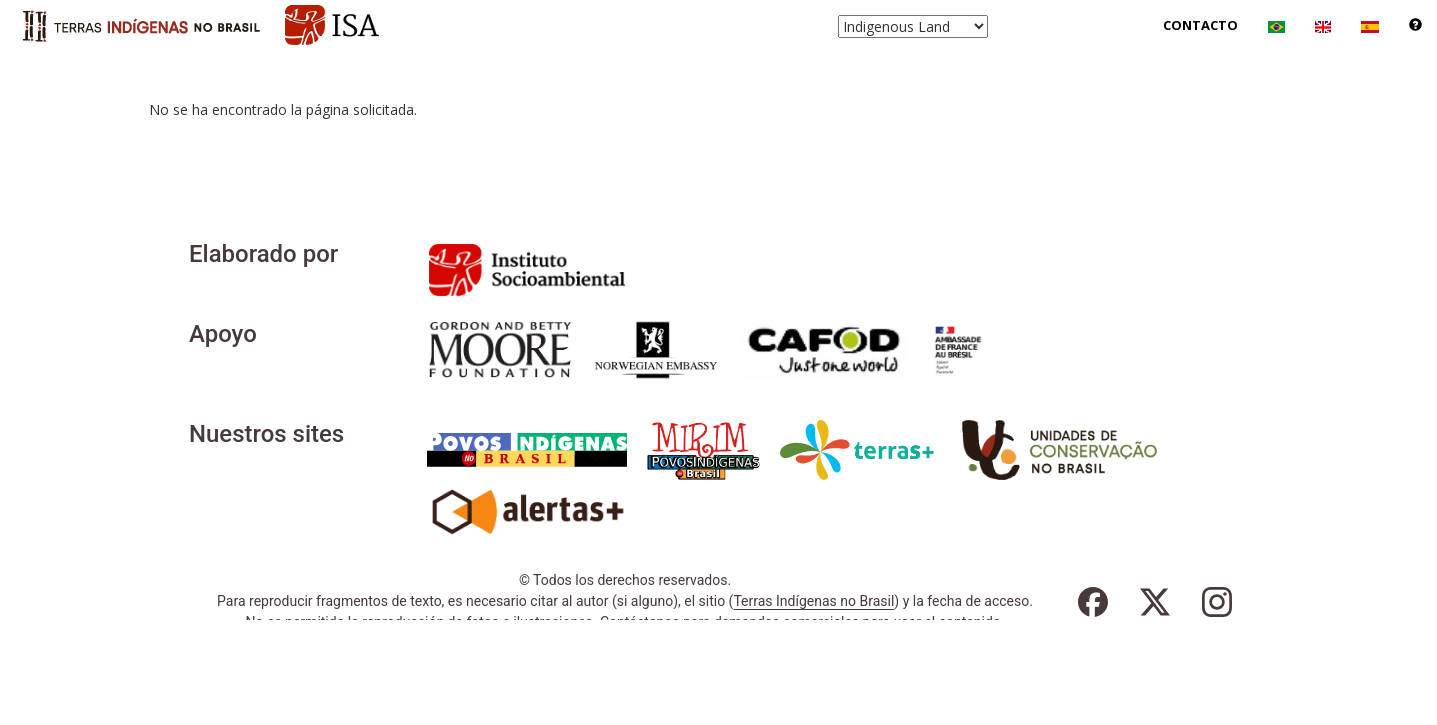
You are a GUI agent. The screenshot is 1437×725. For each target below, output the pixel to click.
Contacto (1200, 25)
